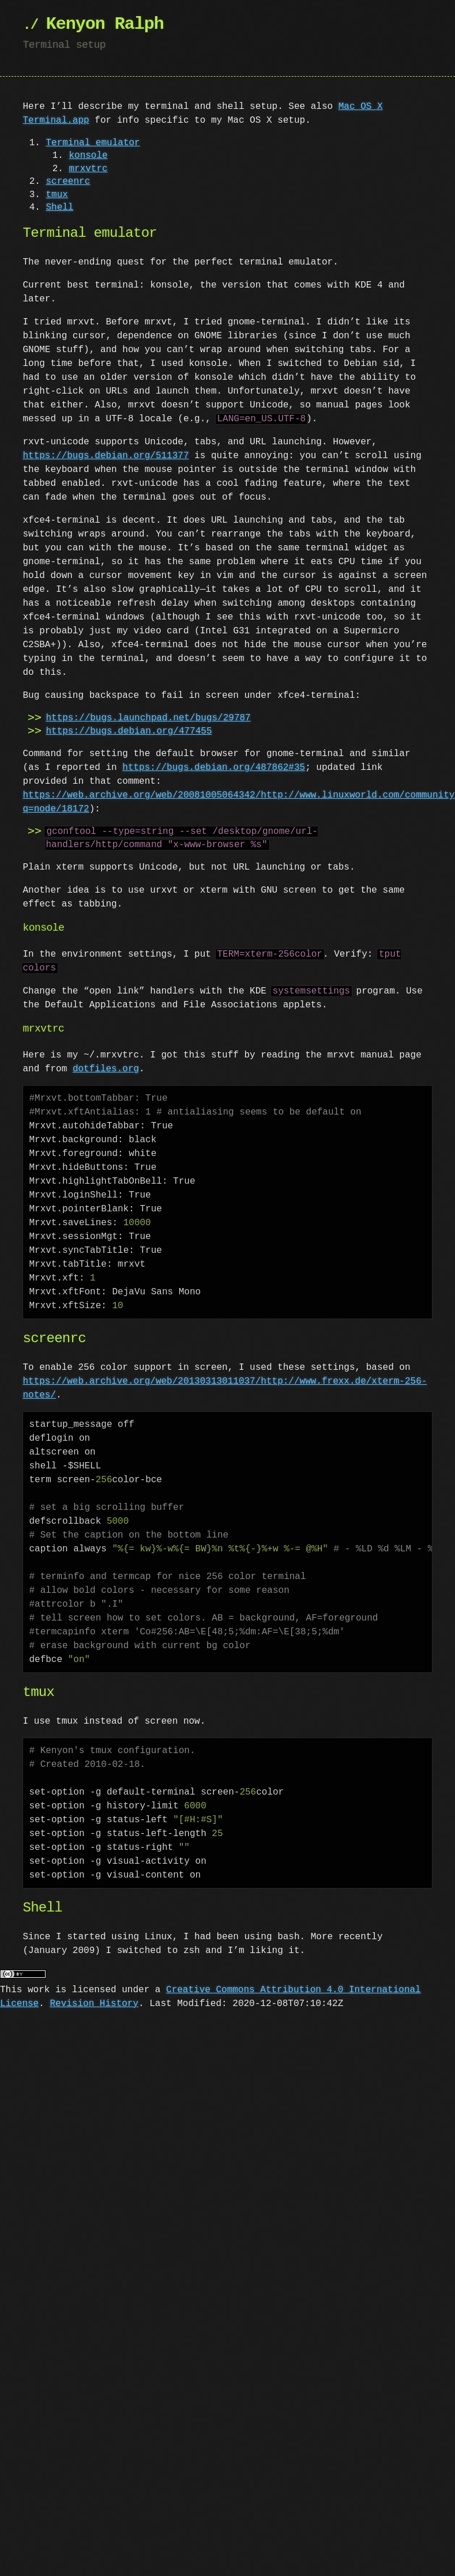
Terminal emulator (93, 143)
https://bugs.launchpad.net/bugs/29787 (148, 718)
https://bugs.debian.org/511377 (105, 456)
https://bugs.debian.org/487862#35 (213, 767)
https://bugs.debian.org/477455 (129, 731)
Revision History (94, 2003)
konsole (88, 155)
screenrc (68, 181)
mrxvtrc (88, 169)
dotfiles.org (106, 1069)
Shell (59, 207)
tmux (56, 194)
